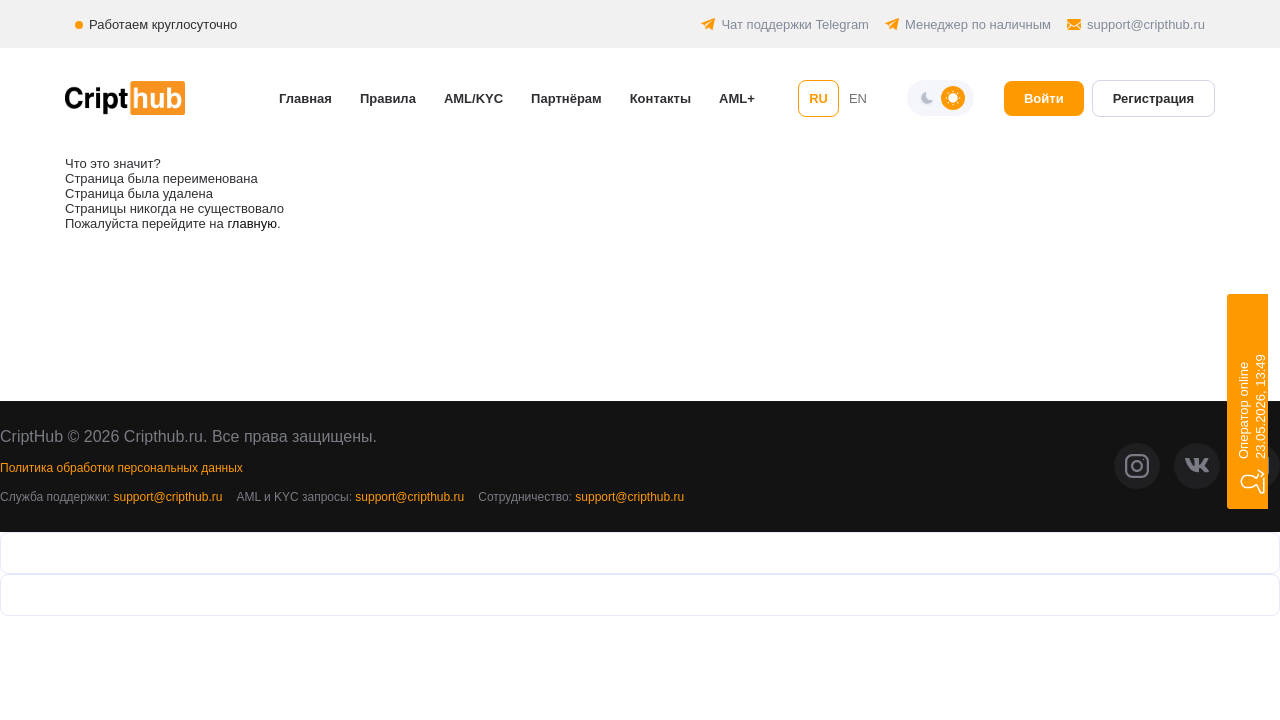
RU (818, 98)
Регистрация (1153, 98)
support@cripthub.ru (1146, 24)
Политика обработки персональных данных (121, 468)
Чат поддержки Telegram (795, 24)
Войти (1044, 98)
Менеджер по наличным (978, 24)
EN (858, 98)
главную (252, 223)
